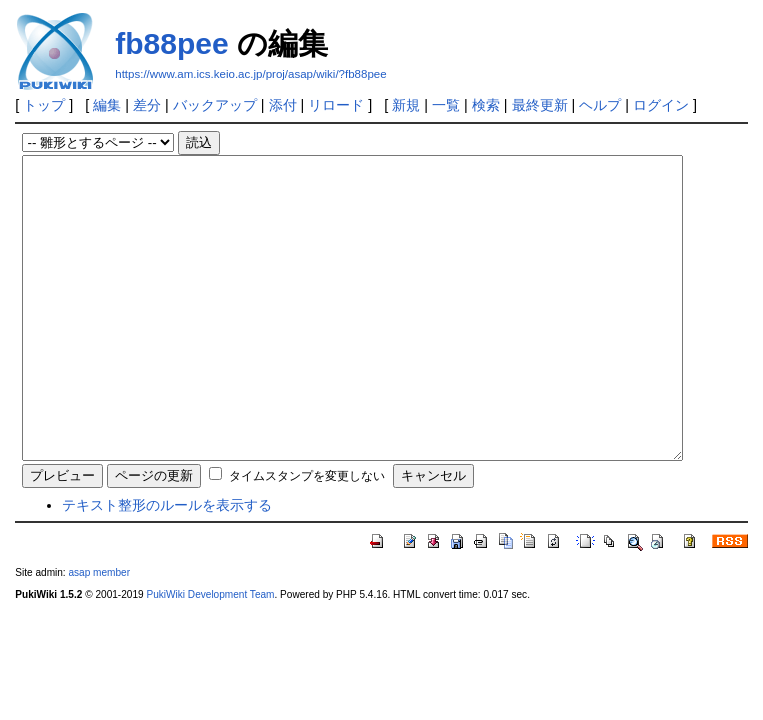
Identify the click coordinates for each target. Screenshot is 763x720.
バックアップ (215, 105)
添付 (283, 105)
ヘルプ (600, 105)
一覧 (446, 105)
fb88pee (171, 43)
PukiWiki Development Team (210, 654)
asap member (99, 632)
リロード (336, 105)
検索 (486, 105)
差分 (147, 105)
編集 (107, 105)
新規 (406, 105)
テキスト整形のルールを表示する (167, 565)
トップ (44, 105)
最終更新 (540, 105)
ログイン (661, 105)
